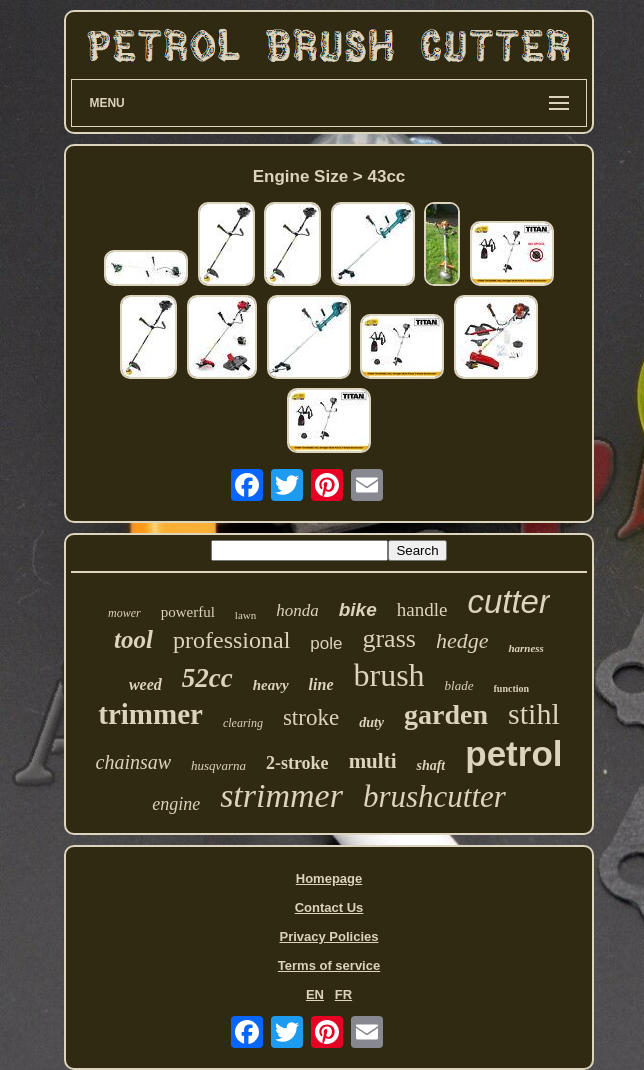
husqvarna (218, 765)
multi (373, 761)
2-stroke (297, 763)
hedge (462, 640)
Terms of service (329, 965)
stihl (534, 713)
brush (389, 675)
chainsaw (134, 762)
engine (176, 804)
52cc (207, 678)
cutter (508, 601)
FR (343, 994)
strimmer (281, 795)
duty (371, 722)
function (512, 688)
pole (326, 643)
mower (124, 613)
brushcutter (434, 796)
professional (231, 640)
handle (422, 609)
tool (133, 639)
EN (315, 994)
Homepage (329, 878)
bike (358, 609)
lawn (245, 615)
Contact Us (329, 907)
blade (459, 685)
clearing (243, 723)
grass (388, 638)
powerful (188, 612)
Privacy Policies (328, 936)
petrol (513, 753)
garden (446, 714)
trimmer (150, 714)
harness (525, 648)
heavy (271, 685)
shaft (430, 765)
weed (145, 684)
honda (297, 610)
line (321, 684)
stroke (311, 717)
